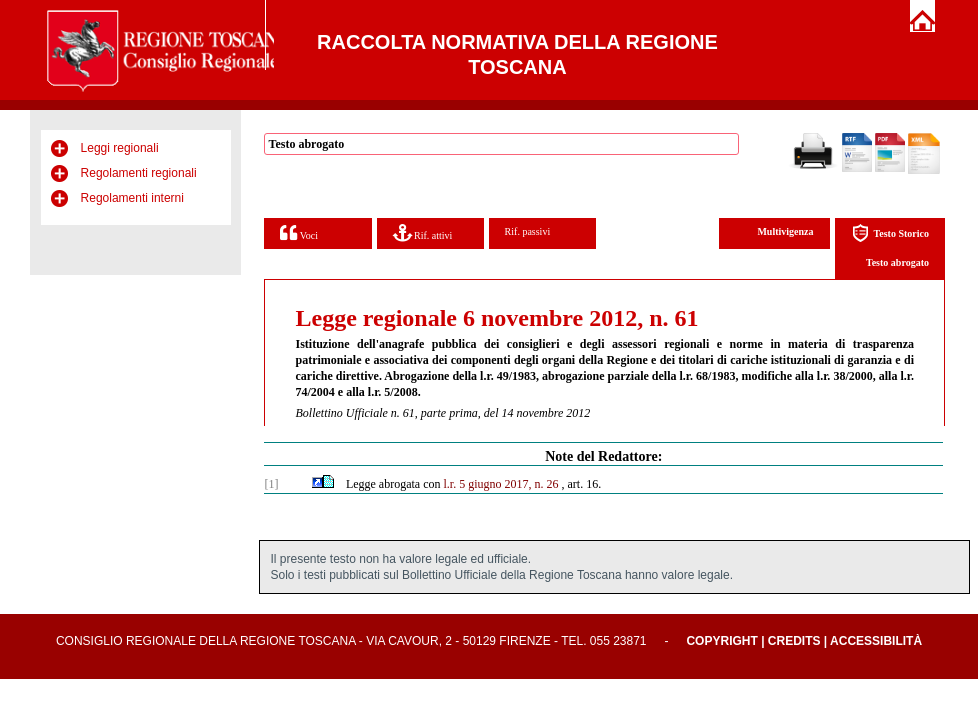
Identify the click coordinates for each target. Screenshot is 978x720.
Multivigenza (785, 231)
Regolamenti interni (132, 198)
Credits (794, 641)
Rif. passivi (528, 231)
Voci (298, 232)
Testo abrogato (897, 262)
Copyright (721, 641)
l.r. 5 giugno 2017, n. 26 (501, 484)
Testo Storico (890, 233)
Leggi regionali (120, 148)
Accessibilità (876, 641)
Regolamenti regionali (139, 173)
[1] (271, 484)
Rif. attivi (423, 232)
